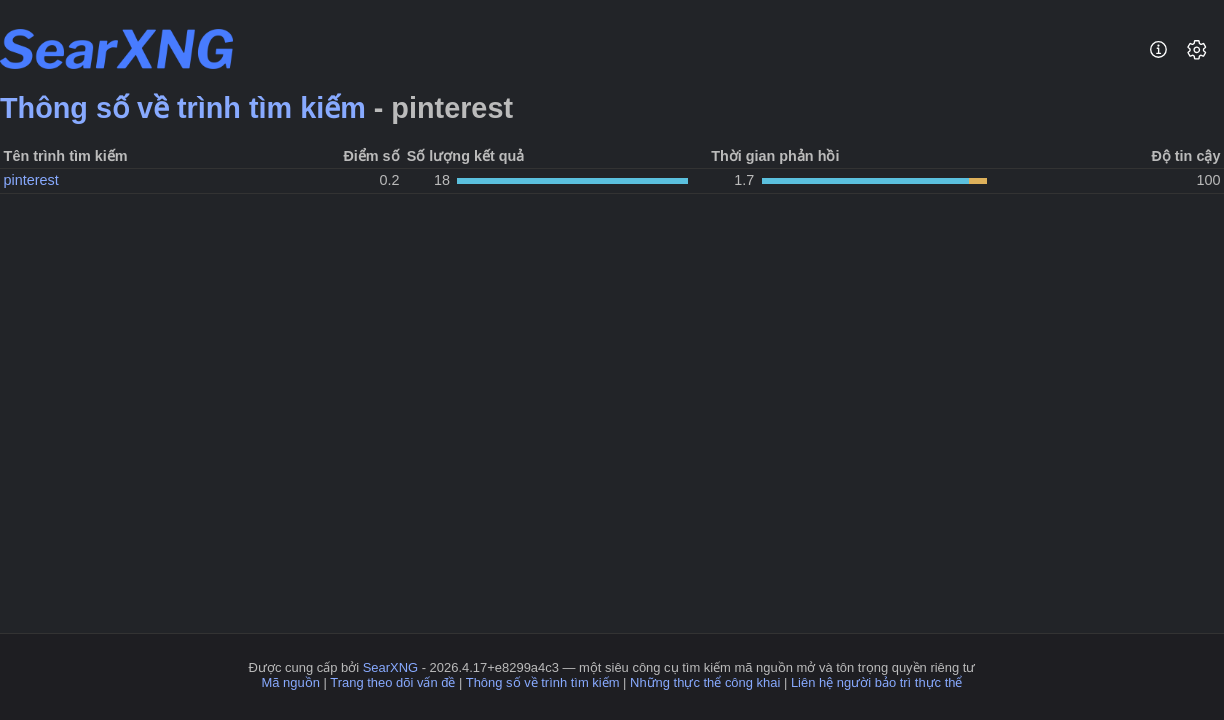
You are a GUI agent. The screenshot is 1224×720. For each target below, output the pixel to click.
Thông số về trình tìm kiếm (183, 108)
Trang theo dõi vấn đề (392, 682)
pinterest (31, 180)
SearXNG (390, 667)
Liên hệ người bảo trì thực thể (877, 682)
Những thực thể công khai (705, 682)
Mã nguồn (291, 682)
